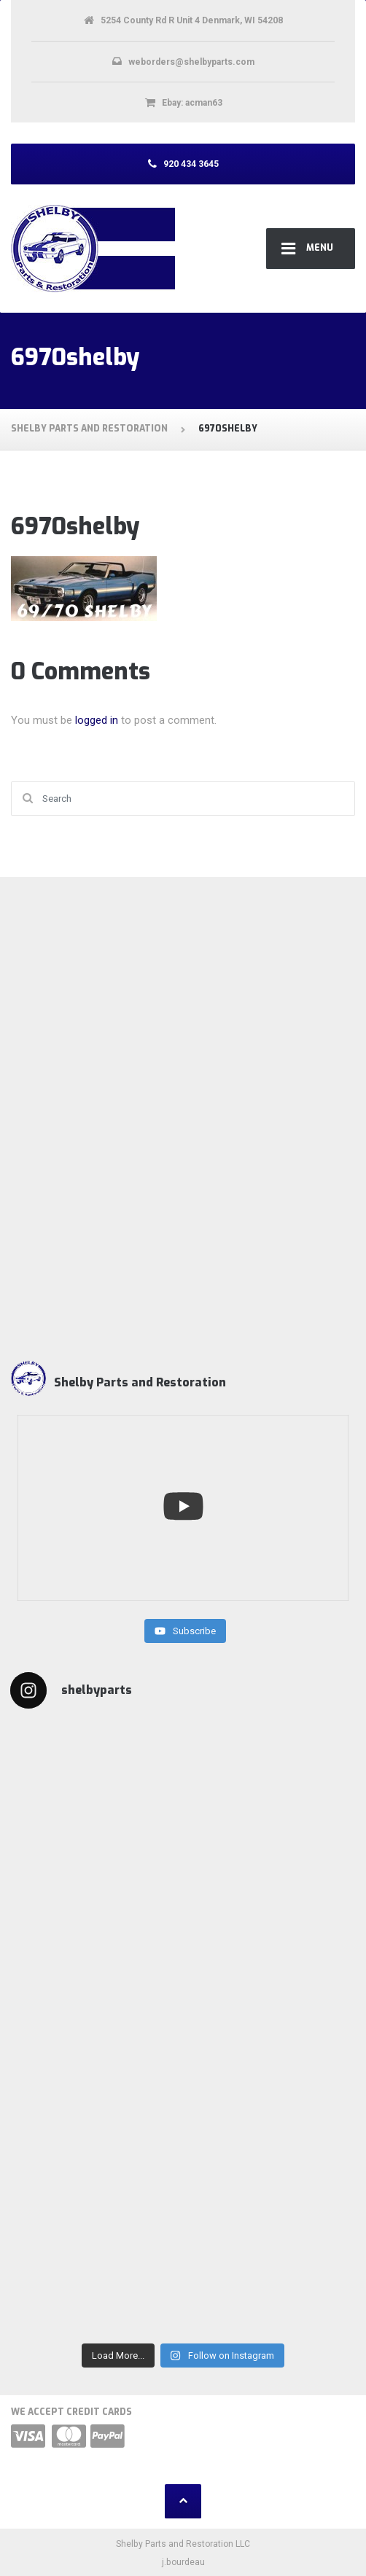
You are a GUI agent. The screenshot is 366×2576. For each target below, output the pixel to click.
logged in (96, 720)
